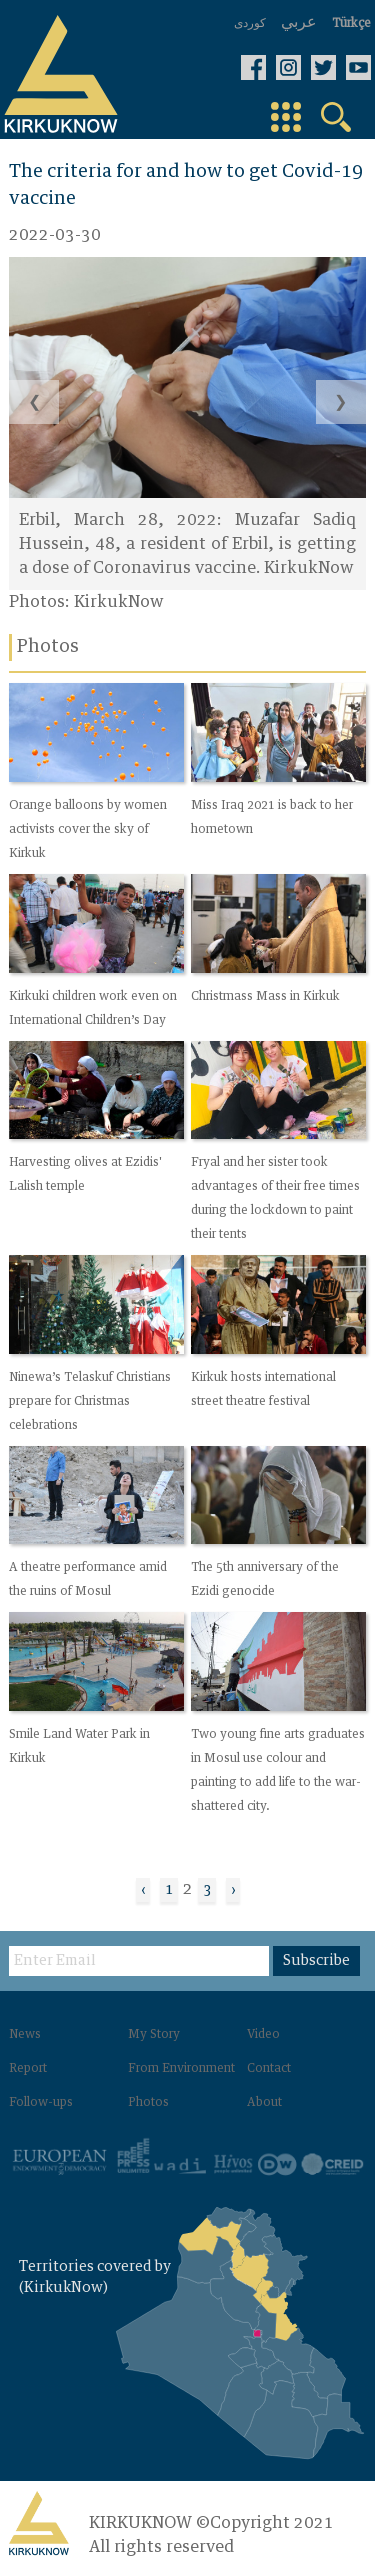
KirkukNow (119, 602)
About (264, 2103)
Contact (269, 2069)
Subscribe (316, 1961)
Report (28, 2069)
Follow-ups (41, 2103)
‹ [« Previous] (143, 1890)
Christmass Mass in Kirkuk (265, 997)
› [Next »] (233, 1890)
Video (263, 2035)
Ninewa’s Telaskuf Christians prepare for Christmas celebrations (90, 1402)
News (25, 2035)
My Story (154, 2035)
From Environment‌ (181, 2069)
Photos (148, 2103)
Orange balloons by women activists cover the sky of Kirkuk (88, 830)
